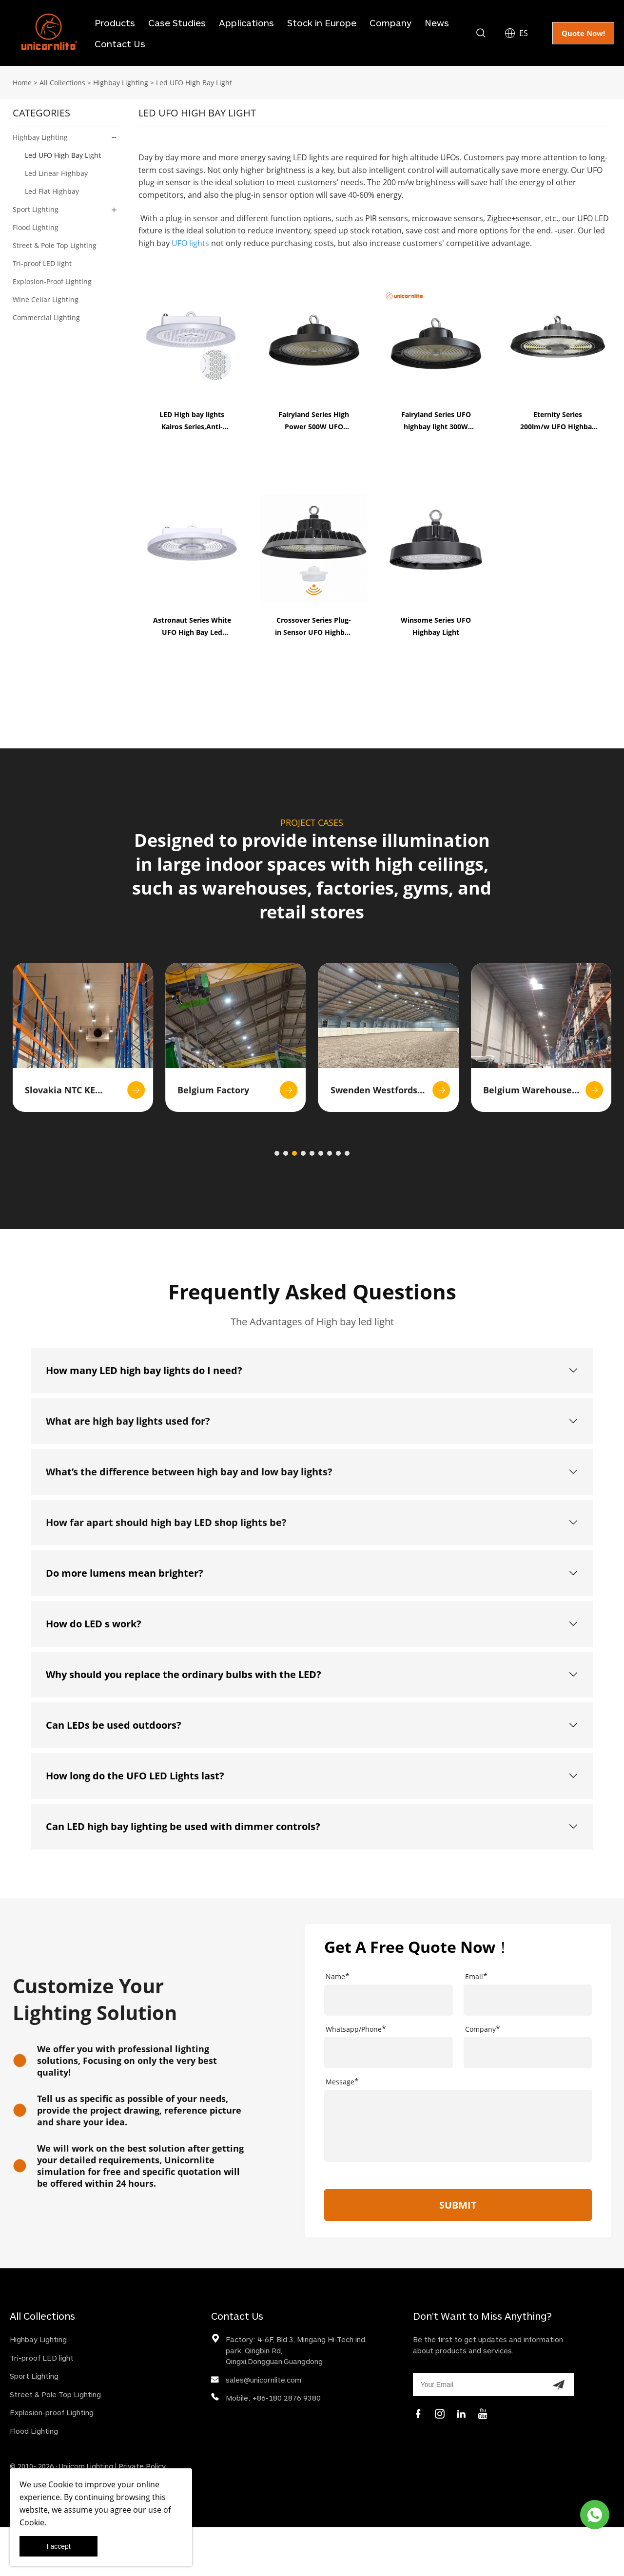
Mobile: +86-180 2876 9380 (273, 2397)
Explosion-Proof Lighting (52, 281)
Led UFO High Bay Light (194, 82)
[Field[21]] (388, 2052)
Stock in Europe (321, 22)
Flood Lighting (35, 227)
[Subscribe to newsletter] (558, 2384)
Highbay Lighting (120, 82)
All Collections (62, 82)
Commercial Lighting (46, 317)
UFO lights (190, 243)
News (437, 22)
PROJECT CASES (311, 822)
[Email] (478, 2384)
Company (390, 22)
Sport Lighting (35, 209)
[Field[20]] (528, 2052)
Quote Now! (583, 33)
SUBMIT (458, 2205)
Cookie (60, 2484)
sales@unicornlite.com (263, 2379)
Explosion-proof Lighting (52, 2412)
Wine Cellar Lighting (45, 299)
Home (22, 82)
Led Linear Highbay (56, 173)
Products (115, 22)
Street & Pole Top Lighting (55, 245)
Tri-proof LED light (42, 263)
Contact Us (120, 43)
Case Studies (177, 22)
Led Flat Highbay (52, 191)
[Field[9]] (528, 2000)
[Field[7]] (388, 2000)
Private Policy (142, 2466)
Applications (246, 22)
